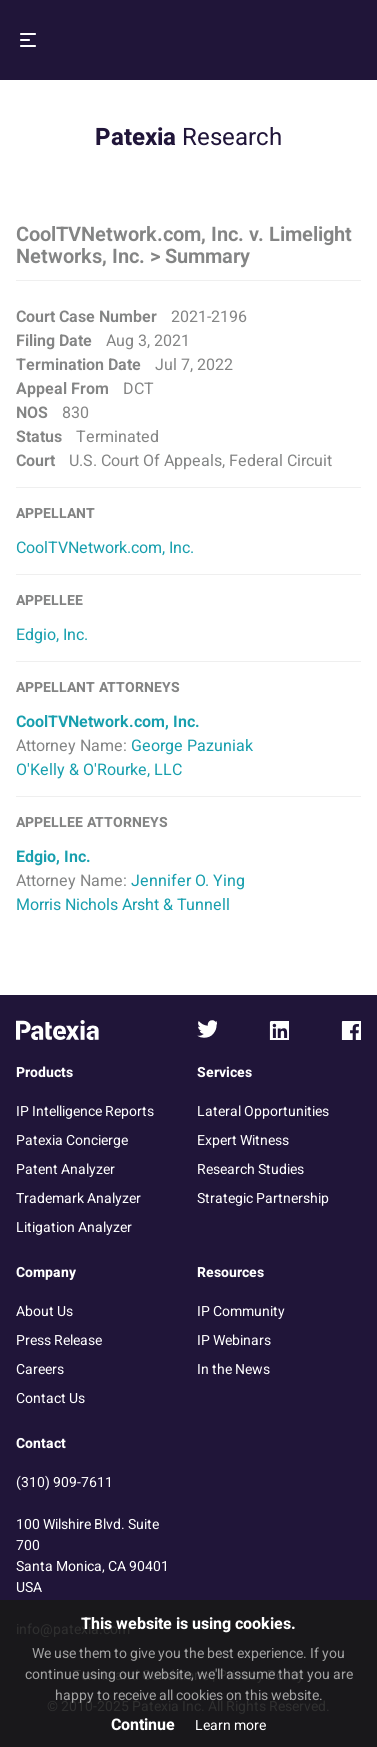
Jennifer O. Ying (188, 881)
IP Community (241, 1311)
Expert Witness (243, 1140)
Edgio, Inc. (52, 635)
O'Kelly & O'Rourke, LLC (99, 770)
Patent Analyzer (65, 1169)
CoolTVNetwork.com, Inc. (105, 548)
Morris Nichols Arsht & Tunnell (123, 905)
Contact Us (50, 1398)
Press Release (59, 1340)
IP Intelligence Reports (85, 1111)
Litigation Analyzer (74, 1227)
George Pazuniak (192, 746)
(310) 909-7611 (64, 1482)
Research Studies (250, 1169)
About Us (44, 1311)
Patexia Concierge (72, 1140)
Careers (40, 1369)
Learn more (230, 1725)
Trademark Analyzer (78, 1198)
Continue (143, 1725)
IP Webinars (234, 1340)
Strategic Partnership (263, 1198)
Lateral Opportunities (263, 1111)
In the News (233, 1369)
